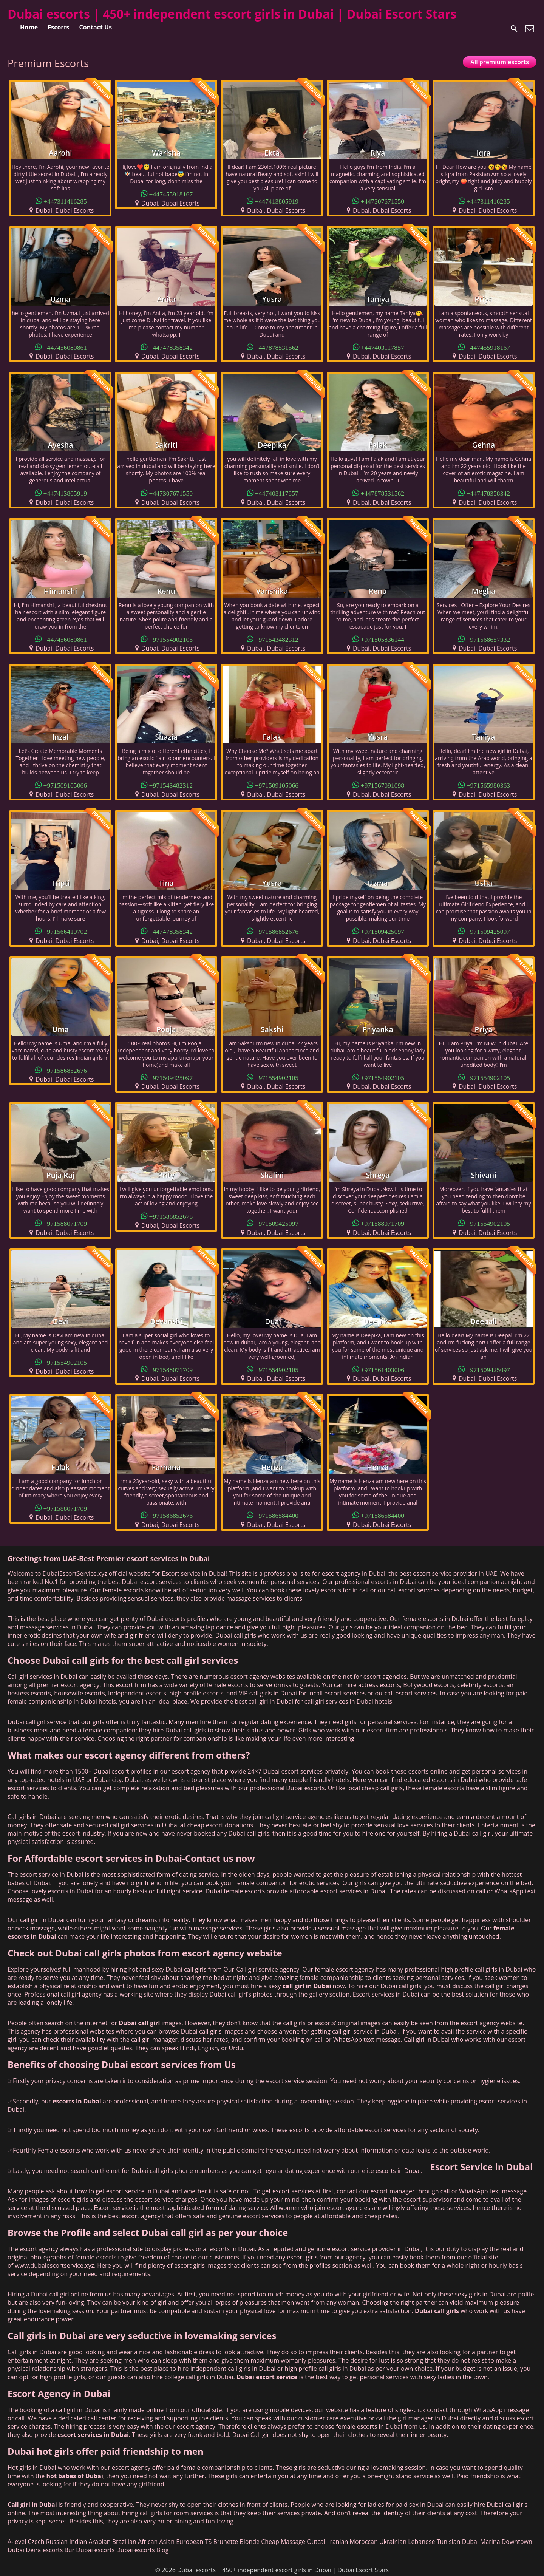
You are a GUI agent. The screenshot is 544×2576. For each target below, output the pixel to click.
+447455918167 (171, 193)
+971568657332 (488, 639)
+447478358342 (171, 347)
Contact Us (95, 27)
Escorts (58, 27)
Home (29, 27)
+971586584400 (277, 1515)
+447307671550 (383, 201)
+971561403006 (383, 1369)
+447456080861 (65, 347)
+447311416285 (65, 201)
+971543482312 (277, 639)
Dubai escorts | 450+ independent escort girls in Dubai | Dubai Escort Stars (232, 14)
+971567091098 (383, 785)
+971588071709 (65, 1223)
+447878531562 (277, 347)
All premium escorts (499, 62)
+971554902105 (171, 639)
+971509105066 (65, 785)
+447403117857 (382, 347)
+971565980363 (488, 785)
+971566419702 (65, 931)
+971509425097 (383, 931)
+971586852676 (277, 931)
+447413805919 (277, 201)
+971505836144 (383, 639)
